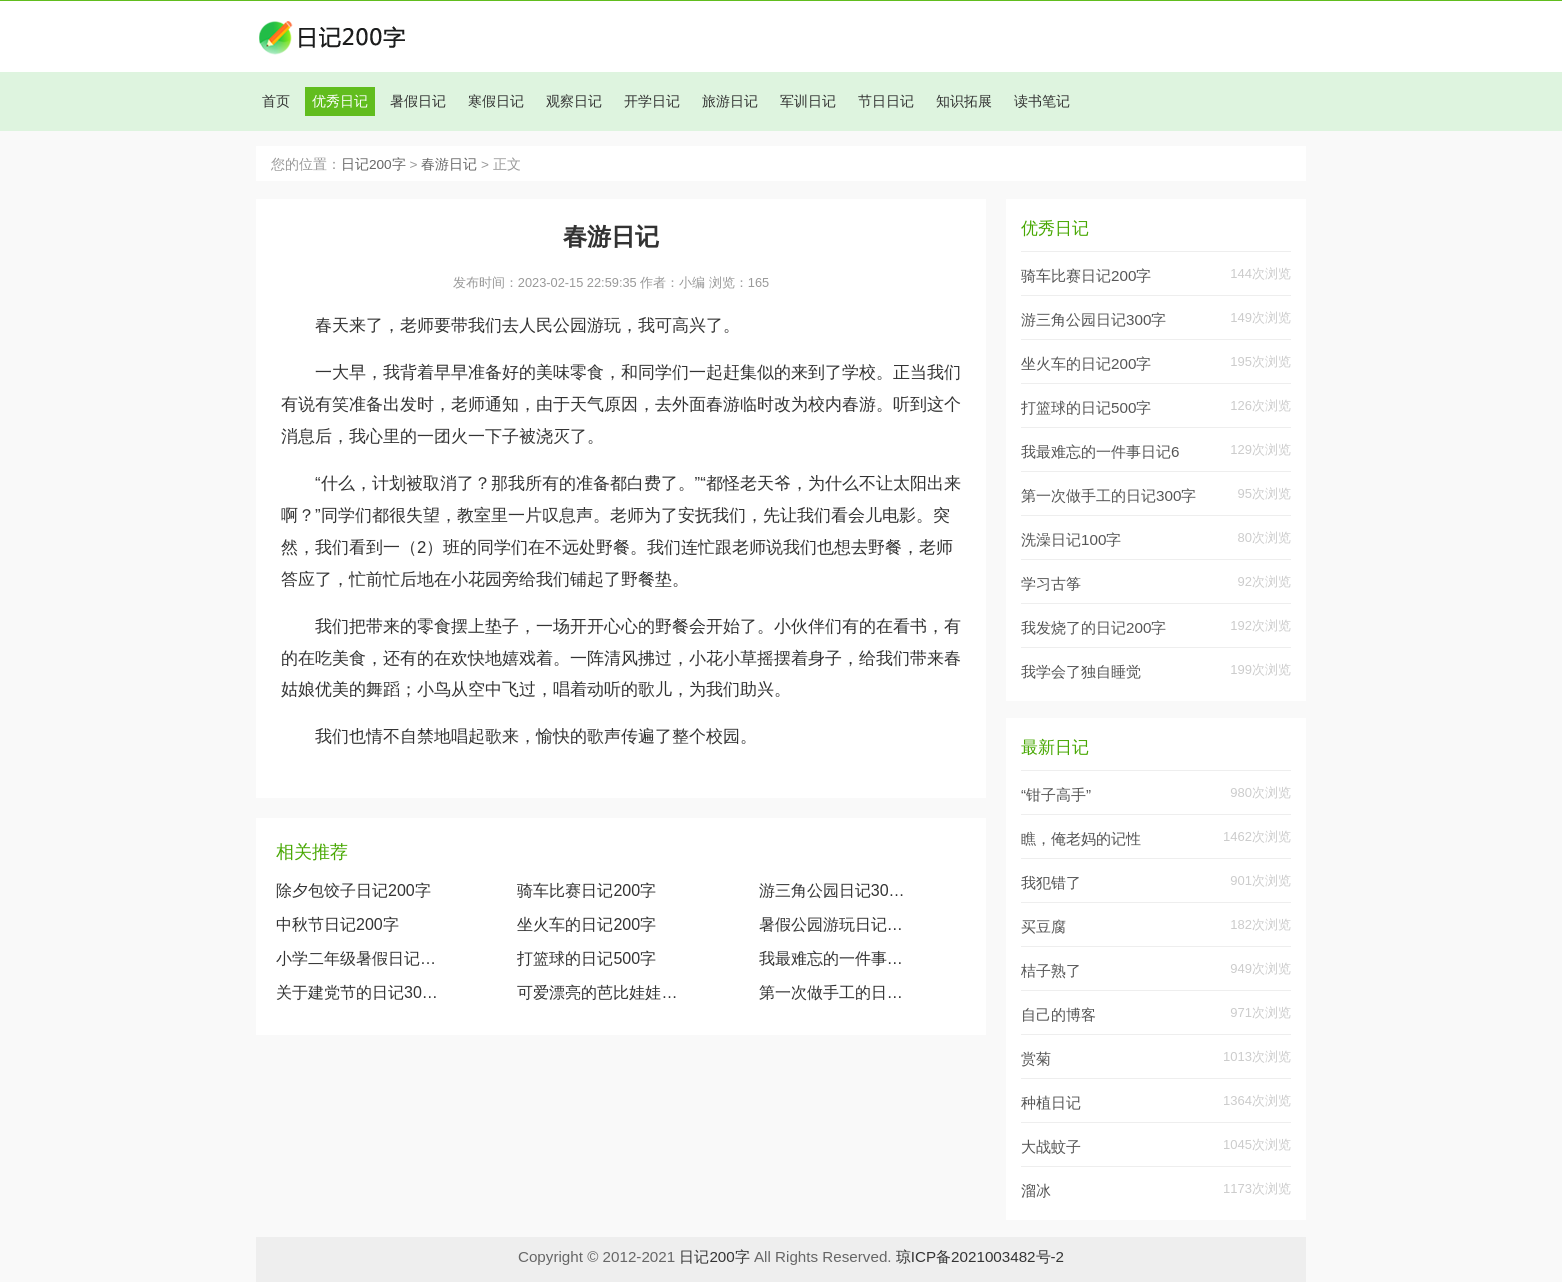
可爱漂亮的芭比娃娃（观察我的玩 (598, 992)
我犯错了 (1051, 882)
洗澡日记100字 (1071, 539)
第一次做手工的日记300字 (835, 992)
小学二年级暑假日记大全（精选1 (357, 958)
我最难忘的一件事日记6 (1100, 451)
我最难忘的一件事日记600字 (835, 958)
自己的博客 (1058, 1014)
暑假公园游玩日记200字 (835, 924)
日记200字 (373, 164)
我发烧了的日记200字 (1093, 627)
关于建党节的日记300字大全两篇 (357, 992)
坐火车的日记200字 (586, 924)
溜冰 (1036, 1190)
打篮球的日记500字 (586, 958)
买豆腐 (1043, 926)
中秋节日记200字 (337, 924)
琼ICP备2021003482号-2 (980, 1256)
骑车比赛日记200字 (586, 890)
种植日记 (1051, 1102)
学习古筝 (1051, 583)
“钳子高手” (1056, 794)
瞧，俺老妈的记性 (1081, 838)
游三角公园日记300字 (835, 890)
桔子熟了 (1051, 970)
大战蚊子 (1051, 1146)
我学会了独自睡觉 (1081, 671)
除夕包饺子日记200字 (353, 890)
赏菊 (1036, 1058)
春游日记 (449, 164)
